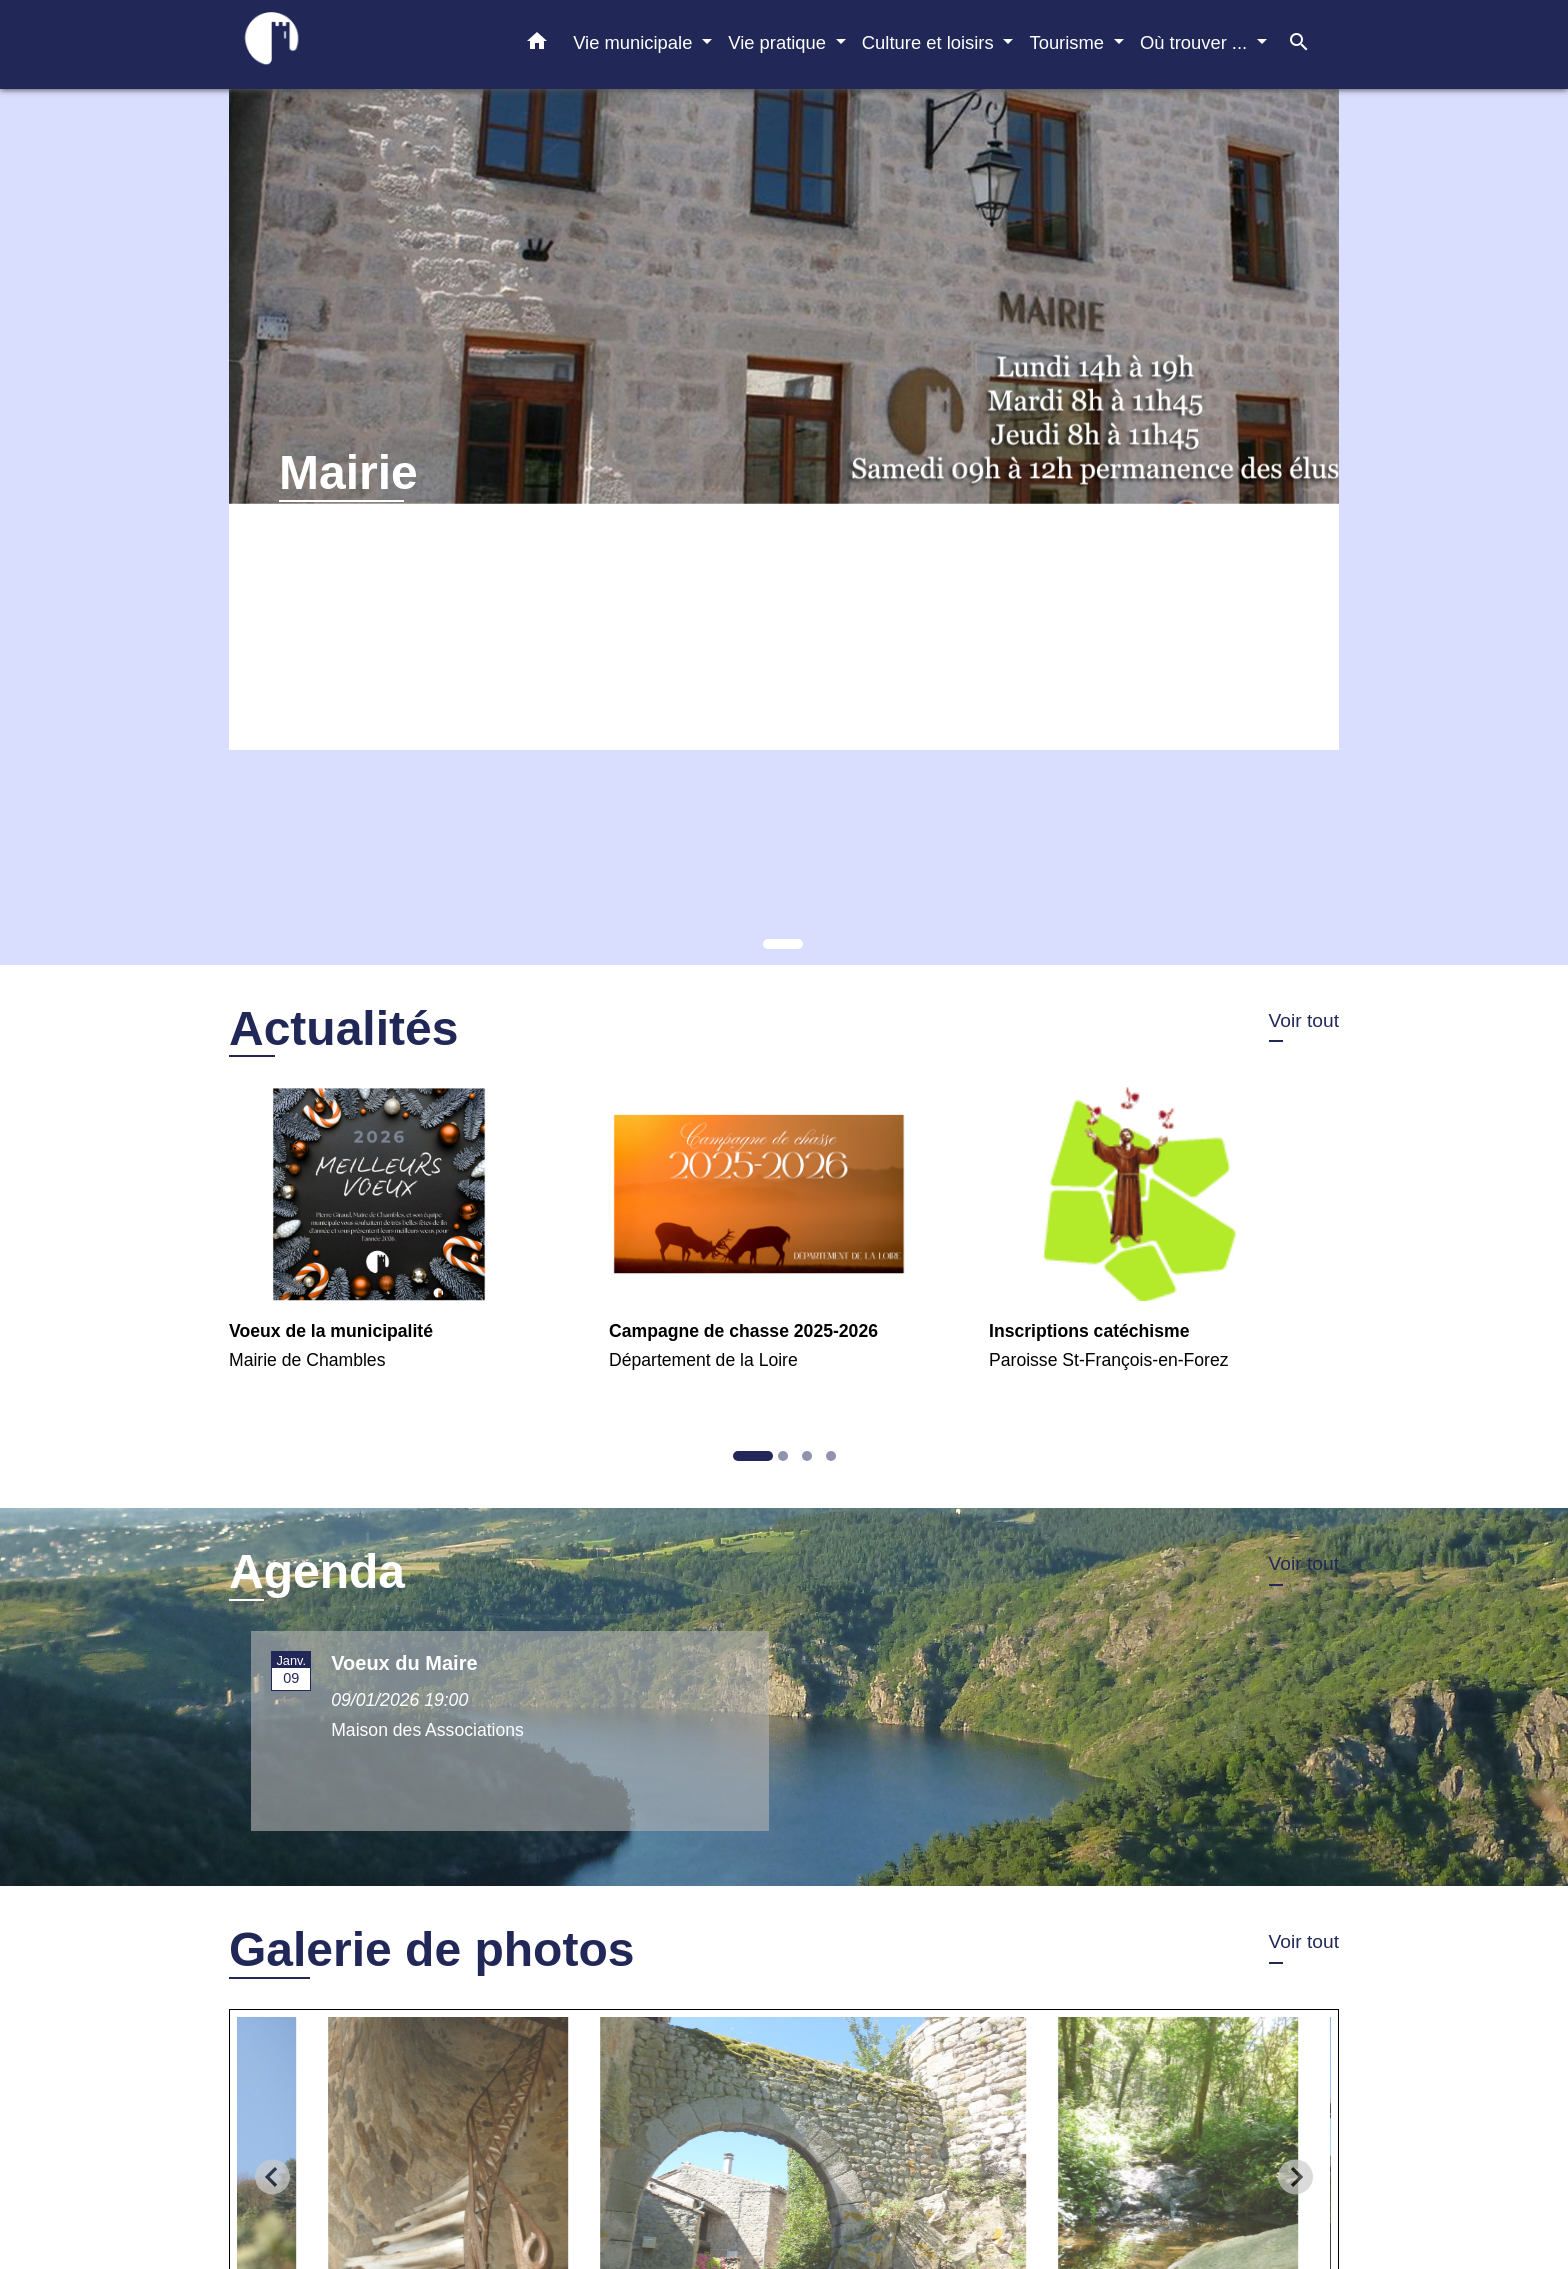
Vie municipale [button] (635, 42)
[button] (537, 45)
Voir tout (1304, 1020)
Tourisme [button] (1069, 42)
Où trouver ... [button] (1196, 42)
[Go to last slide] (272, 2176)
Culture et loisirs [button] (930, 42)
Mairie (348, 472)
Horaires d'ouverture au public (396, 545)
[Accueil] (354, 44)
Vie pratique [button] (779, 42)
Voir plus (316, 587)
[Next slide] (1295, 2176)
